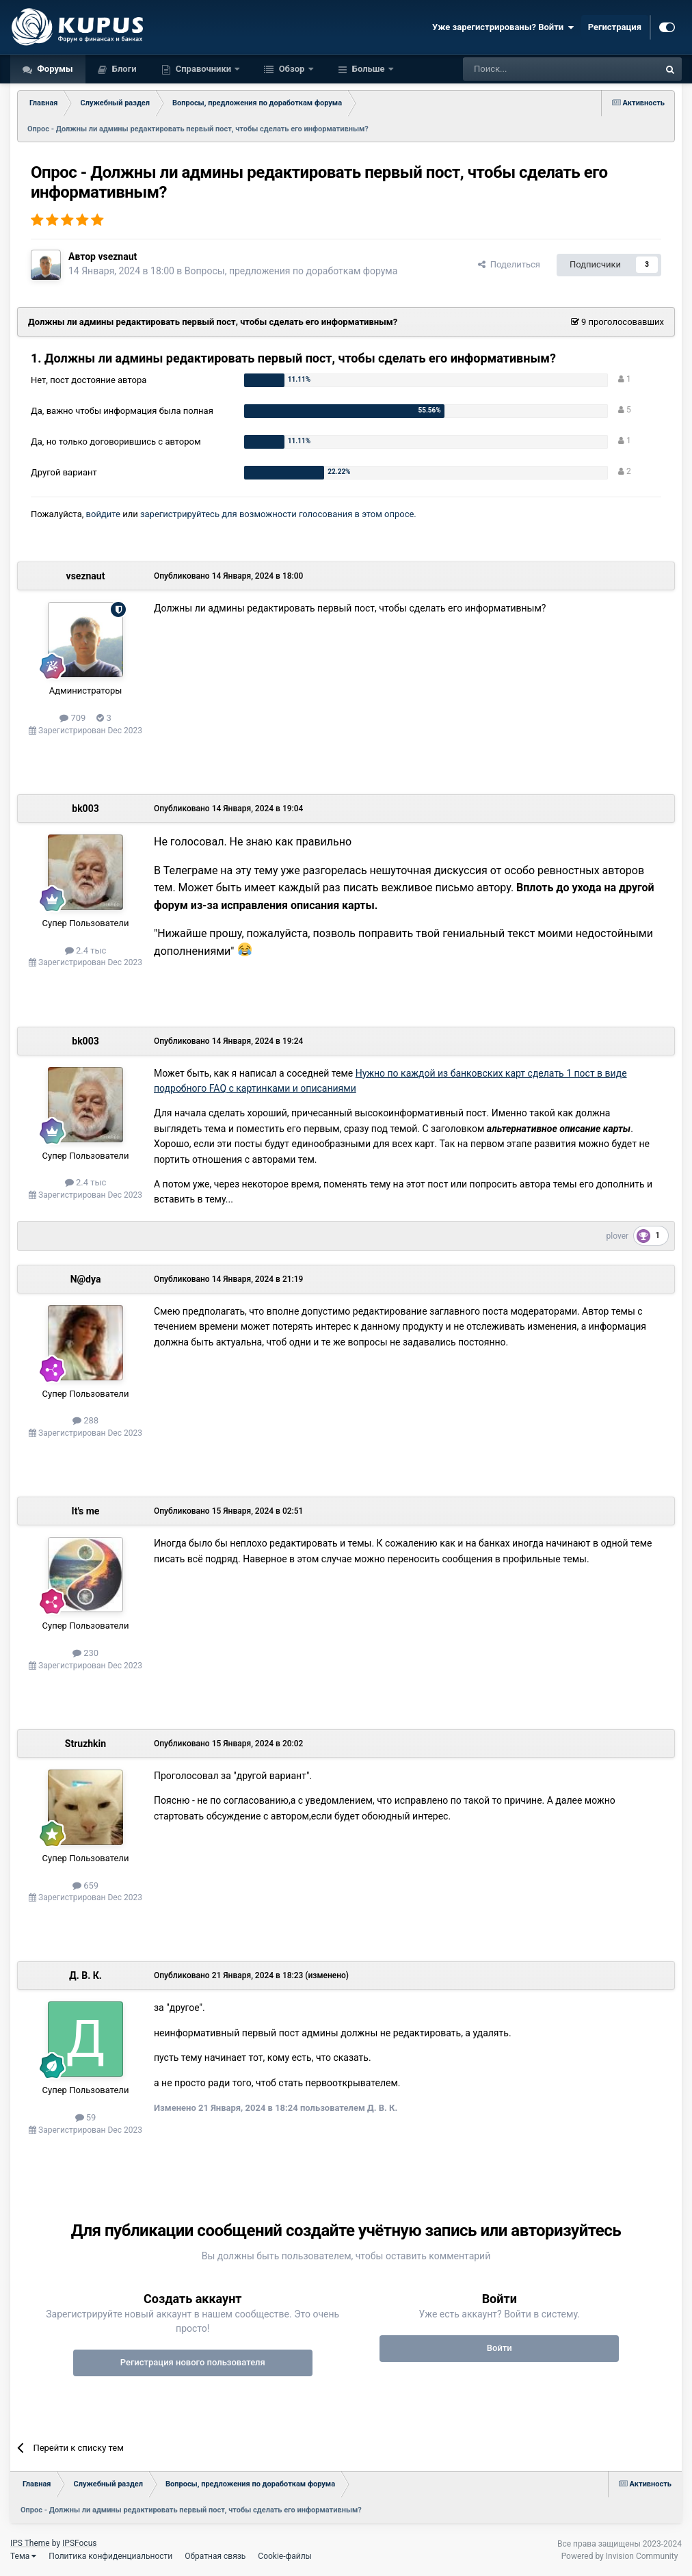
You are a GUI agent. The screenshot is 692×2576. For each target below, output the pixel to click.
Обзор (291, 69)
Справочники (204, 69)
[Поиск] (530, 69)
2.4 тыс (86, 950)
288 (85, 1420)
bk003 (85, 808)
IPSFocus (79, 2543)
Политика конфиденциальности (110, 2556)
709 (72, 718)
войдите (103, 514)
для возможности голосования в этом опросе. (317, 514)
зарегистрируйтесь (179, 514)
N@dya (85, 1279)
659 (85, 1885)
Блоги (123, 69)
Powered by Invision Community (619, 2556)
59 (85, 2117)
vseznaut (117, 256)
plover (618, 1236)
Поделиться (509, 264)
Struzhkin (85, 1743)
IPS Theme (30, 2543)
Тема (23, 2556)
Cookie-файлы (285, 2556)
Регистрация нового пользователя (192, 2362)
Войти (499, 2348)
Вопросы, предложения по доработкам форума (291, 270)
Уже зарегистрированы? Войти (503, 27)
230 (85, 1653)
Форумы (54, 69)
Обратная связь (215, 2556)
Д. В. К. (85, 1975)
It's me (86, 1511)
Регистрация (614, 27)
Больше (368, 69)
